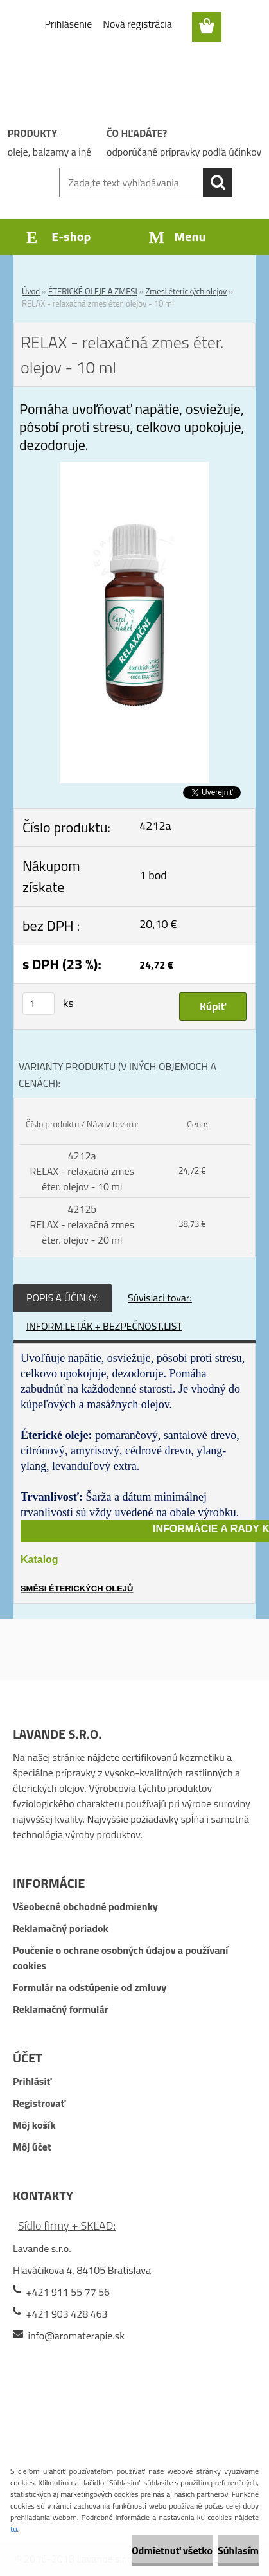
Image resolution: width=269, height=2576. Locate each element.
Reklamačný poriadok (60, 1928)
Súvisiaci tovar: (160, 1297)
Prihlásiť (32, 2081)
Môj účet (32, 2146)
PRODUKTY (32, 133)
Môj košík (34, 2125)
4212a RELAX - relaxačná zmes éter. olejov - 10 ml (82, 1171)
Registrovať (39, 2103)
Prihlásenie (68, 23)
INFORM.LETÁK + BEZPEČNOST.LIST (104, 1326)
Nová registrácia (137, 23)
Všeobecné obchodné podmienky (85, 1906)
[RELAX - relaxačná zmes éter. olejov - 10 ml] (134, 470)
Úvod (31, 291)
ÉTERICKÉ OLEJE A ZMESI (92, 291)
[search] (217, 182)
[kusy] (38, 1003)
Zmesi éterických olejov (186, 291)
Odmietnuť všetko (172, 2550)
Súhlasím (238, 2550)
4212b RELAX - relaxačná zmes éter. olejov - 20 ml (82, 1224)
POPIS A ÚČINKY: (62, 1297)
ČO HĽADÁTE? (137, 133)
